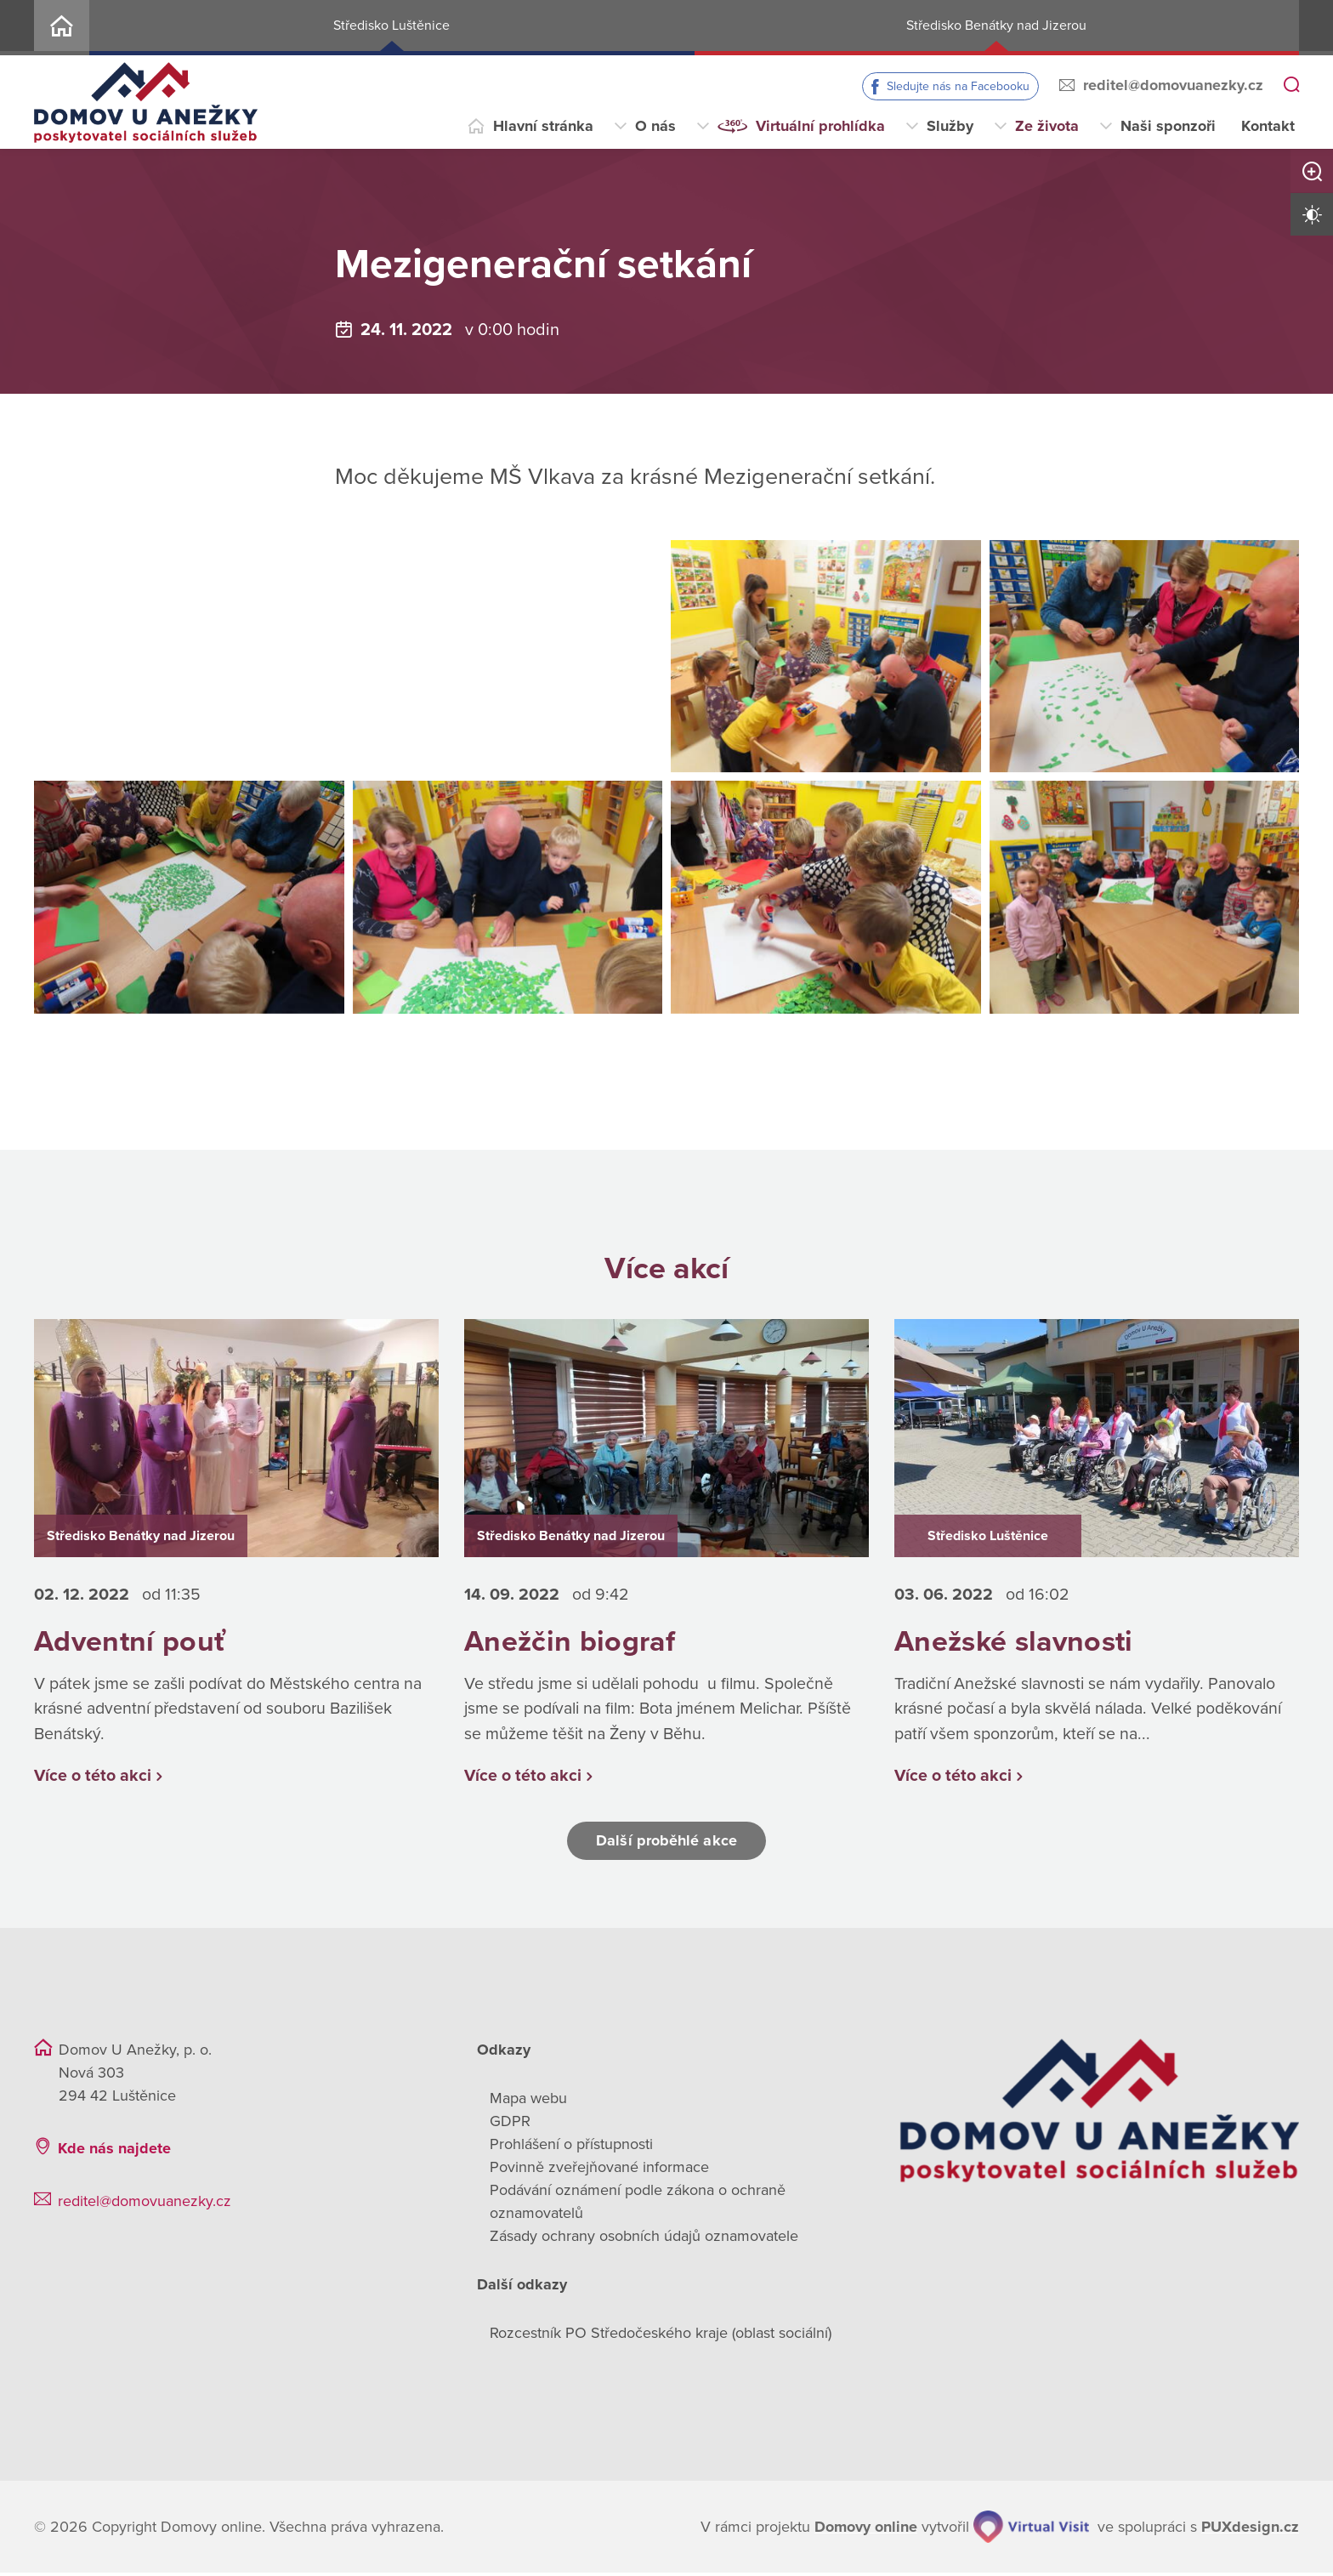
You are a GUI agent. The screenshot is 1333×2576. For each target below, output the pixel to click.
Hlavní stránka (543, 126)
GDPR (510, 2124)
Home (61, 27)
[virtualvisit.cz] (1031, 2530)
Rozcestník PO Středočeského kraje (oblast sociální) (660, 2336)
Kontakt (1268, 126)
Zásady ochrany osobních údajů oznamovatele (644, 2239)
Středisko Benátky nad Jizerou (996, 25)
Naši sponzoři (1168, 126)
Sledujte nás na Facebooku (958, 86)
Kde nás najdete (114, 2151)
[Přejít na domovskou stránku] (146, 102)
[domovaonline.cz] (865, 2530)
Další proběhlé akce (666, 1843)
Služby (950, 126)
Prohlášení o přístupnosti (571, 2147)
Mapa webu (528, 2101)
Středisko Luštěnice (391, 25)
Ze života (1047, 126)
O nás (655, 126)
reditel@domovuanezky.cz (1173, 85)
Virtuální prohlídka (820, 126)
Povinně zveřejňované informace (599, 2170)
